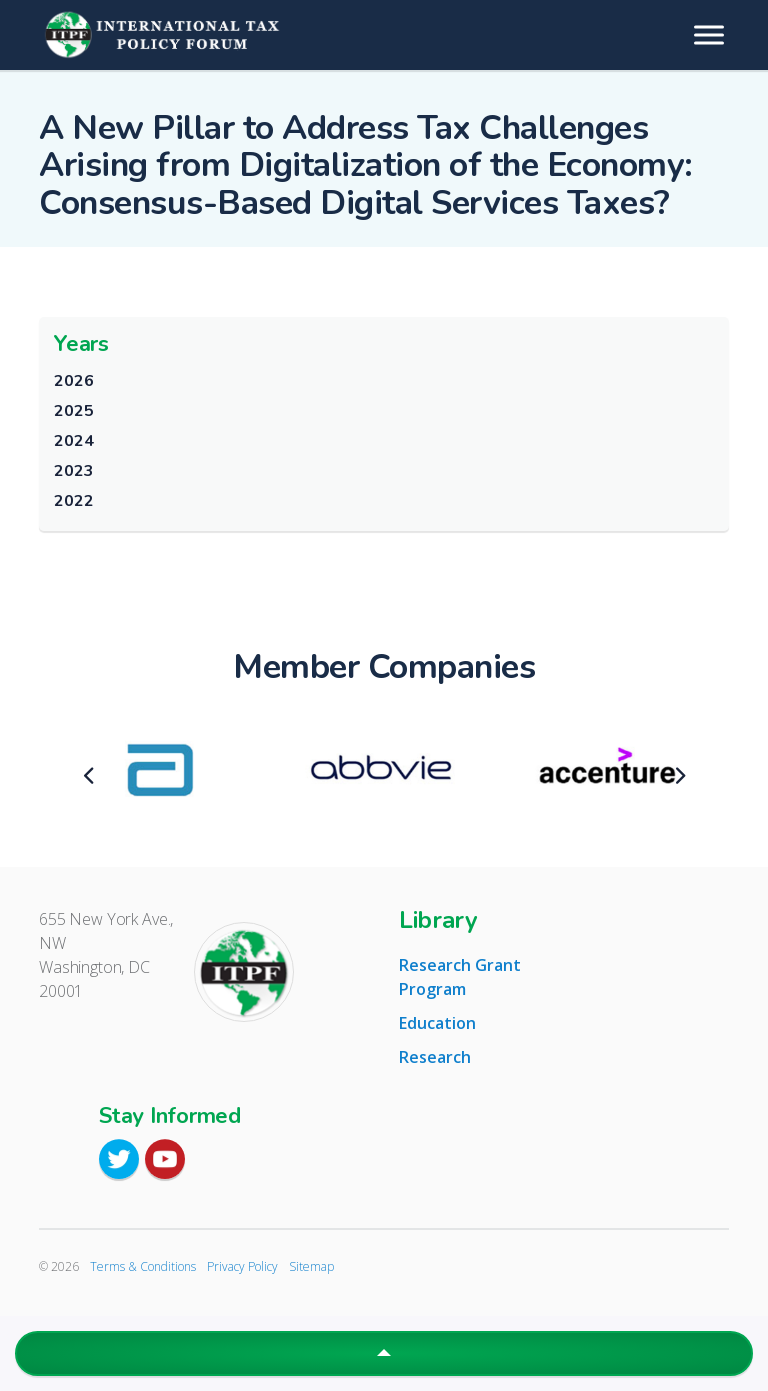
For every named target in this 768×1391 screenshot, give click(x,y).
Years (81, 344)
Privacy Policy (242, 1266)
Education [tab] (437, 1023)
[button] (384, 1353)
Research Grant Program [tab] (460, 977)
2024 (73, 441)
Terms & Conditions (143, 1266)
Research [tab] (435, 1057)
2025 (73, 411)
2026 (73, 381)
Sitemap (311, 1266)
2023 (73, 471)
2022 (73, 501)
